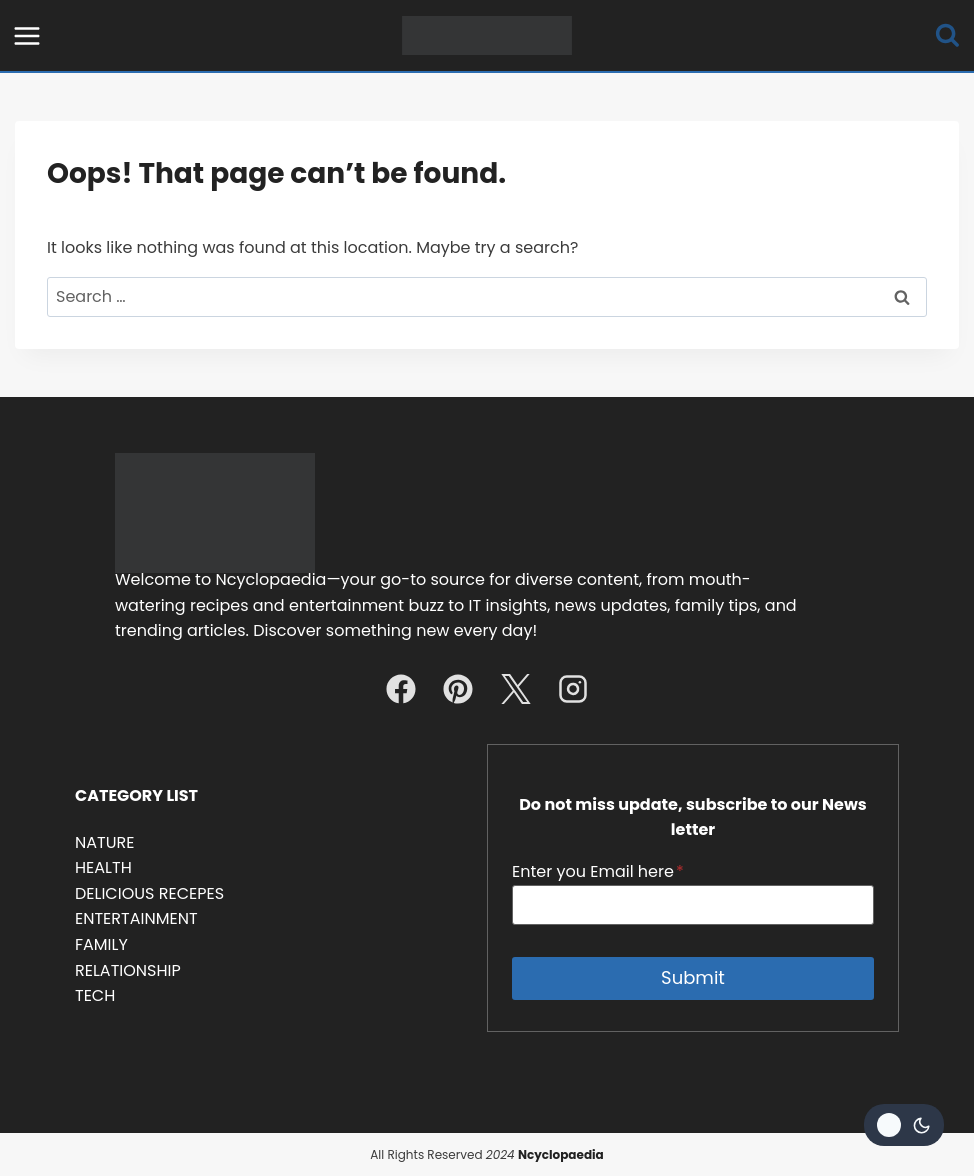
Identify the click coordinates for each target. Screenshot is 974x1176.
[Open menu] (27, 35)
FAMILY (101, 944)
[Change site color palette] (904, 1125)
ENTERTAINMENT (136, 918)
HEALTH (103, 867)
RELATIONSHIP (128, 970)
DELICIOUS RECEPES (149, 893)
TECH (95, 995)
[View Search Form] (947, 35)
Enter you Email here (598, 871)
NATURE (104, 842)
